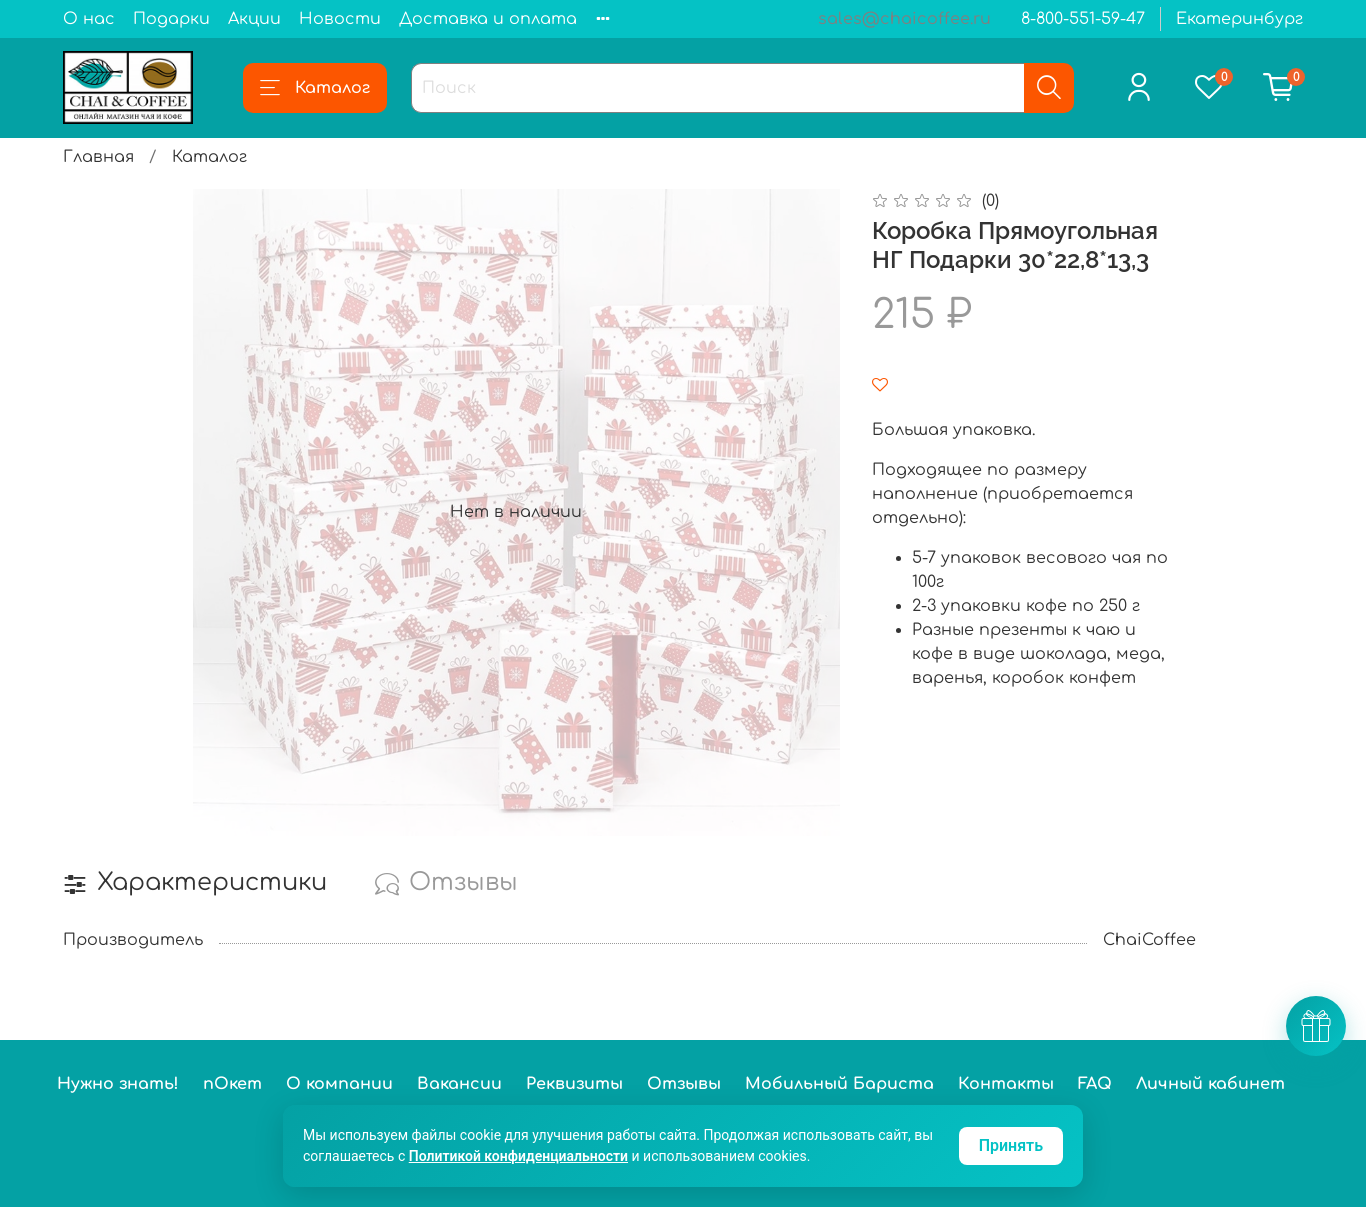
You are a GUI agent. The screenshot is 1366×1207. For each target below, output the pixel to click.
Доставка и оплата (488, 19)
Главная (98, 157)
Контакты (1006, 1084)
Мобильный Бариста (839, 1084)
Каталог (315, 88)
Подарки (171, 19)
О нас (89, 19)
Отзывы (684, 1084)
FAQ (1095, 1084)
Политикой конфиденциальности (518, 1156)
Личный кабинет (1210, 1084)
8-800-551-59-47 (1083, 19)
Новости (340, 19)
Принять (1011, 1145)
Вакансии (459, 1084)
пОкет (232, 1084)
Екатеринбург (1239, 19)
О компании (339, 1084)
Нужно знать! (118, 1084)
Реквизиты (574, 1084)
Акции (254, 19)
